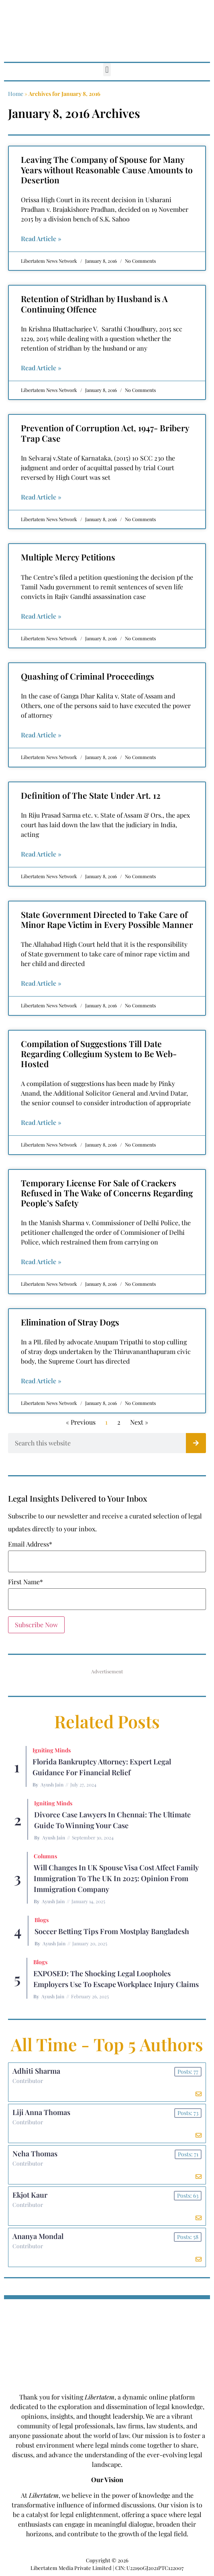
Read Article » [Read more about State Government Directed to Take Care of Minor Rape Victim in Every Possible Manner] (41, 983)
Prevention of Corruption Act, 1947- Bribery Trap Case (105, 432)
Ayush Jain (52, 1784)
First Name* (25, 1582)
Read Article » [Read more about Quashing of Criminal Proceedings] (41, 735)
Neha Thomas (34, 2153)
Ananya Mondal (37, 2236)
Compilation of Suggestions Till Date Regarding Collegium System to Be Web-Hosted (99, 1053)
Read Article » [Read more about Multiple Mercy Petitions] (41, 616)
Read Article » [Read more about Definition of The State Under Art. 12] (41, 854)
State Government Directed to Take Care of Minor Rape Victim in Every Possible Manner (107, 919)
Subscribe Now (36, 1624)
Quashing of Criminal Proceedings (87, 676)
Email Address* (30, 1544)
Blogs (42, 1920)
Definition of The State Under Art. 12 (91, 795)
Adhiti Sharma (36, 2071)
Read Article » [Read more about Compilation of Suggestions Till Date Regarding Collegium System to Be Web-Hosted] (41, 1122)
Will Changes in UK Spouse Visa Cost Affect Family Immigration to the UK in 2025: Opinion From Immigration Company (116, 1878)
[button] (107, 69)
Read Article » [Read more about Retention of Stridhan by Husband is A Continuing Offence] (41, 367)
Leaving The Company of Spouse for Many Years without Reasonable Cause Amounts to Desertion (107, 169)
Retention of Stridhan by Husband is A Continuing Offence (94, 303)
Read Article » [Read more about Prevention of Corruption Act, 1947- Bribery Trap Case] (41, 497)
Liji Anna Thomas (41, 2112)
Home (15, 93)
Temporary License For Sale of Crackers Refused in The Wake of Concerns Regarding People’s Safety (107, 1192)
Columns (45, 1856)
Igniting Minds (52, 1750)
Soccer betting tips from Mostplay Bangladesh (112, 1931)
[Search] (196, 1443)
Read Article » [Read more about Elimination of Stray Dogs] (41, 1380)
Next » (139, 1422)
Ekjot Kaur (29, 2194)
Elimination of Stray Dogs (70, 1322)
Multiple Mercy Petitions (68, 556)
